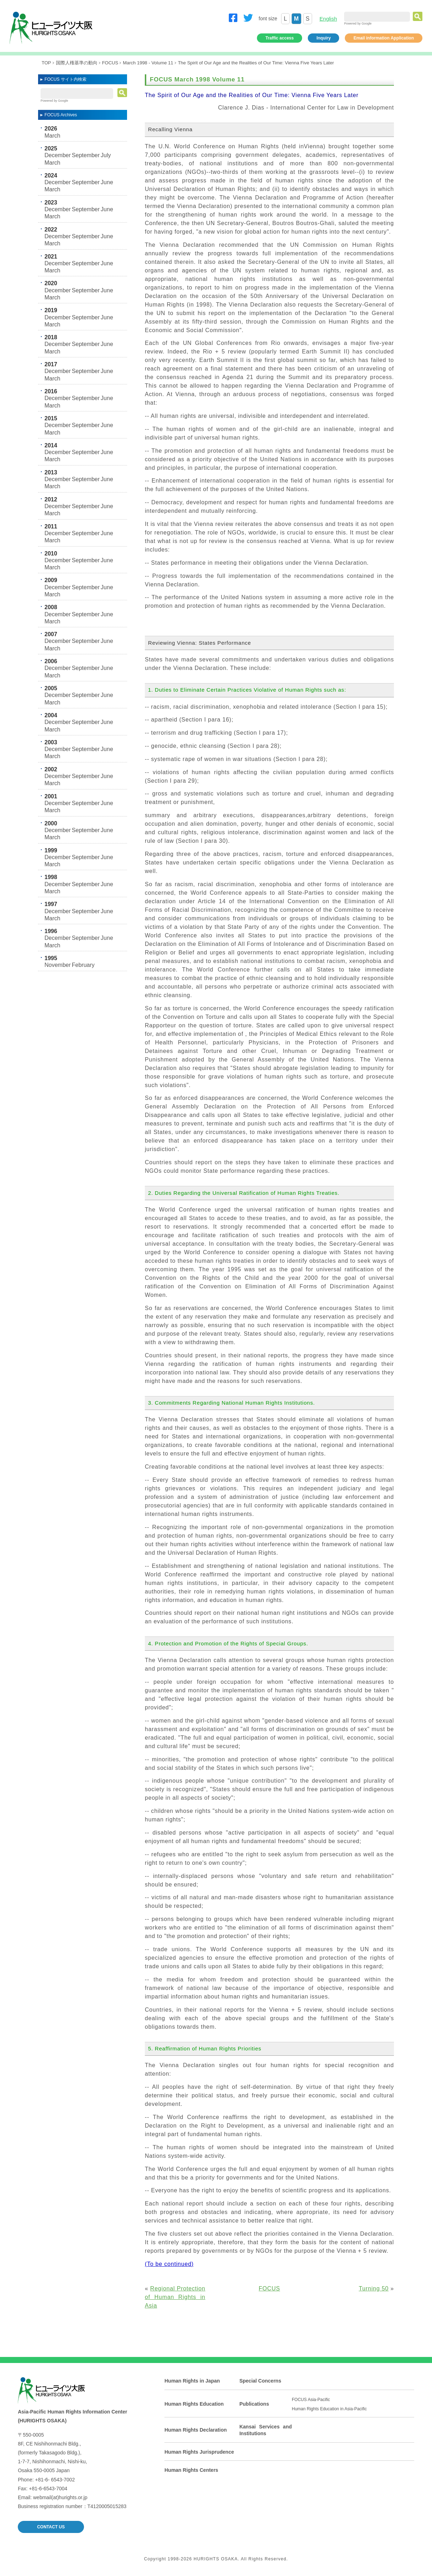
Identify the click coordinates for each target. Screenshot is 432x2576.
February (83, 965)
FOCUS (110, 62)
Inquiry (323, 38)
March (52, 136)
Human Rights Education (193, 2404)
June (107, 182)
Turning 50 (374, 2288)
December (57, 155)
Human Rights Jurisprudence (199, 2452)
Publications (254, 2404)
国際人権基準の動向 (77, 62)
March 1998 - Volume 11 (148, 62)
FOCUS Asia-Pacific (311, 2399)
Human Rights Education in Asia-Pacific (329, 2408)
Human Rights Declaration (195, 2430)
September (86, 155)
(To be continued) (169, 2264)
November (57, 965)
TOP (46, 62)
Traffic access (279, 38)
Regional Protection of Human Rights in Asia (175, 2297)
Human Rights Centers (191, 2470)
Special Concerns (260, 2381)
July (106, 155)
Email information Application (383, 38)
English (328, 19)
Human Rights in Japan (192, 2381)
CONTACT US (51, 2526)
